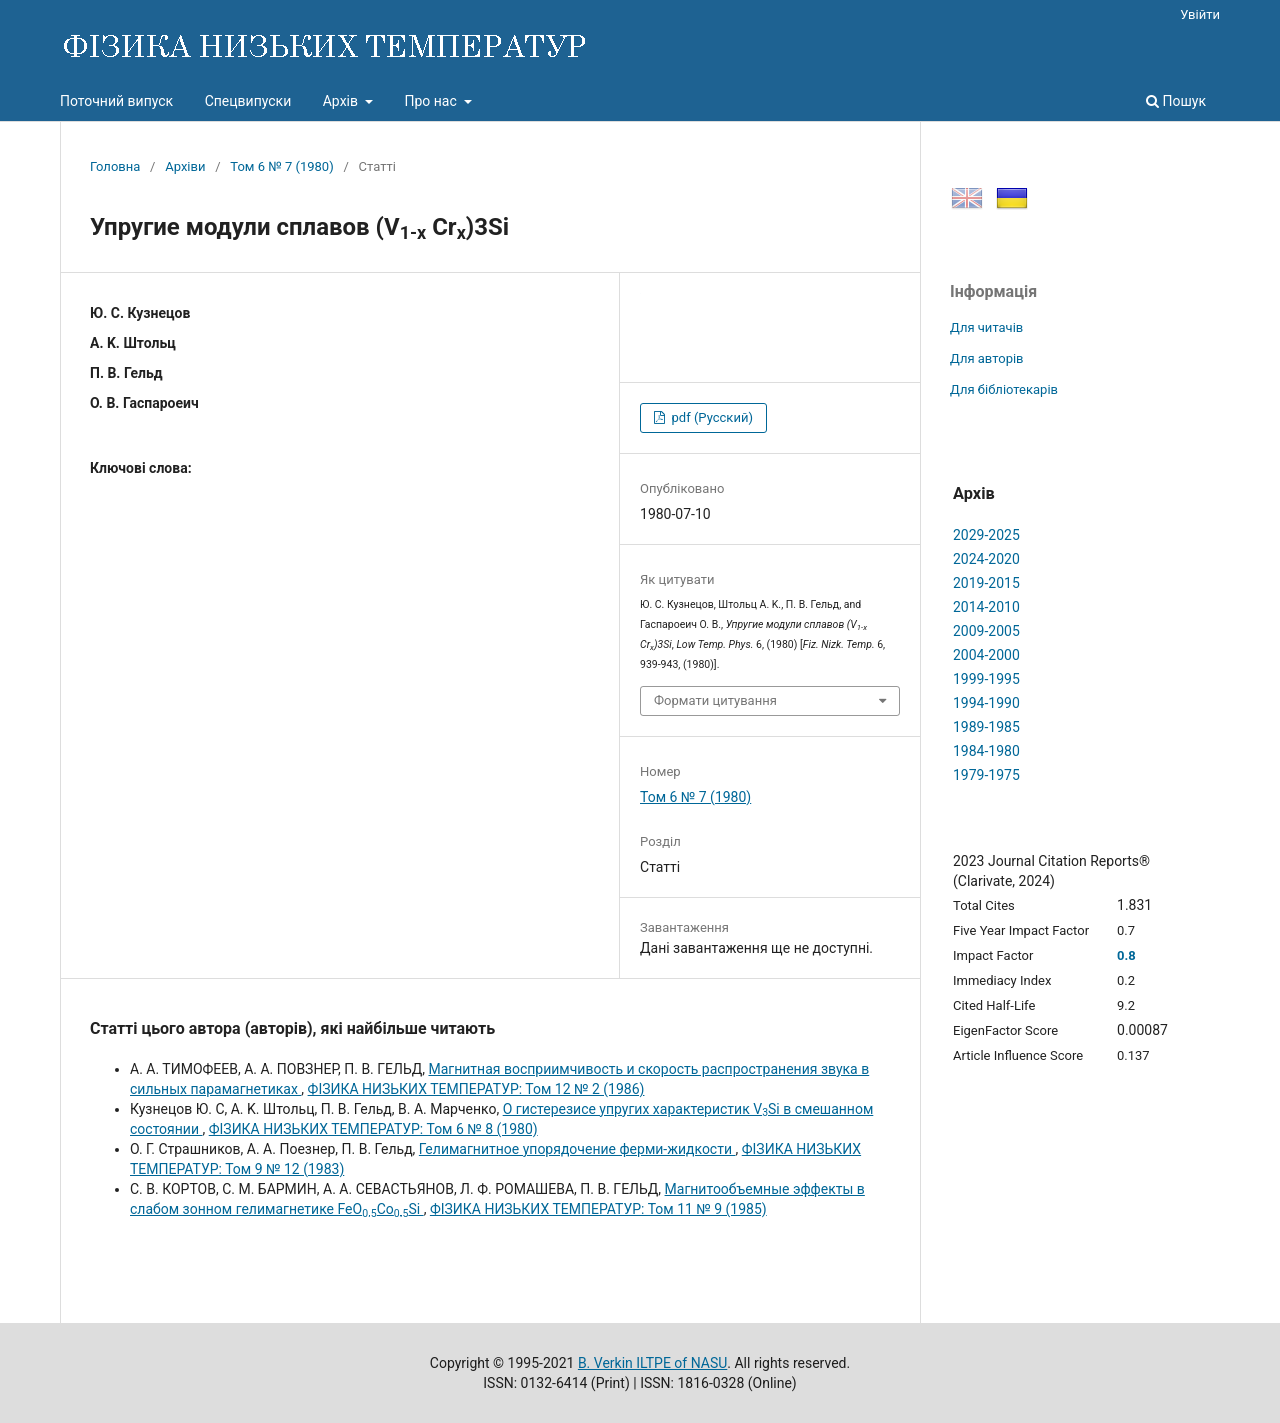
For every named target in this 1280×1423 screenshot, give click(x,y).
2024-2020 (986, 559)
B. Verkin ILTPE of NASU (652, 1363)
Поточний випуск (116, 101)
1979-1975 (986, 775)
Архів (342, 101)
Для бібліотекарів (1004, 389)
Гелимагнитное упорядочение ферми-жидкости (577, 1149)
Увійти (1200, 14)
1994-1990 (986, 703)
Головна (115, 166)
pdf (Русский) (710, 417)
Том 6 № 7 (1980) (281, 166)
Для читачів (986, 327)
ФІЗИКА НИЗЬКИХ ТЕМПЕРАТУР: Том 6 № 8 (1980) (373, 1129)
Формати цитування (715, 700)
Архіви (185, 166)
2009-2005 (986, 631)
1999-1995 (986, 679)
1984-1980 (986, 751)
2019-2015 (986, 583)
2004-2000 (986, 655)
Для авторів (987, 358)
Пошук (1176, 101)
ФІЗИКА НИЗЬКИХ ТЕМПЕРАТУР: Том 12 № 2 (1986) (476, 1089)
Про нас (432, 101)
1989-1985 (986, 727)
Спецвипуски (248, 101)
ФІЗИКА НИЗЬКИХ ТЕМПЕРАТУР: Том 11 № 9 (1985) (598, 1209)
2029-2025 (986, 535)
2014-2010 (986, 607)
